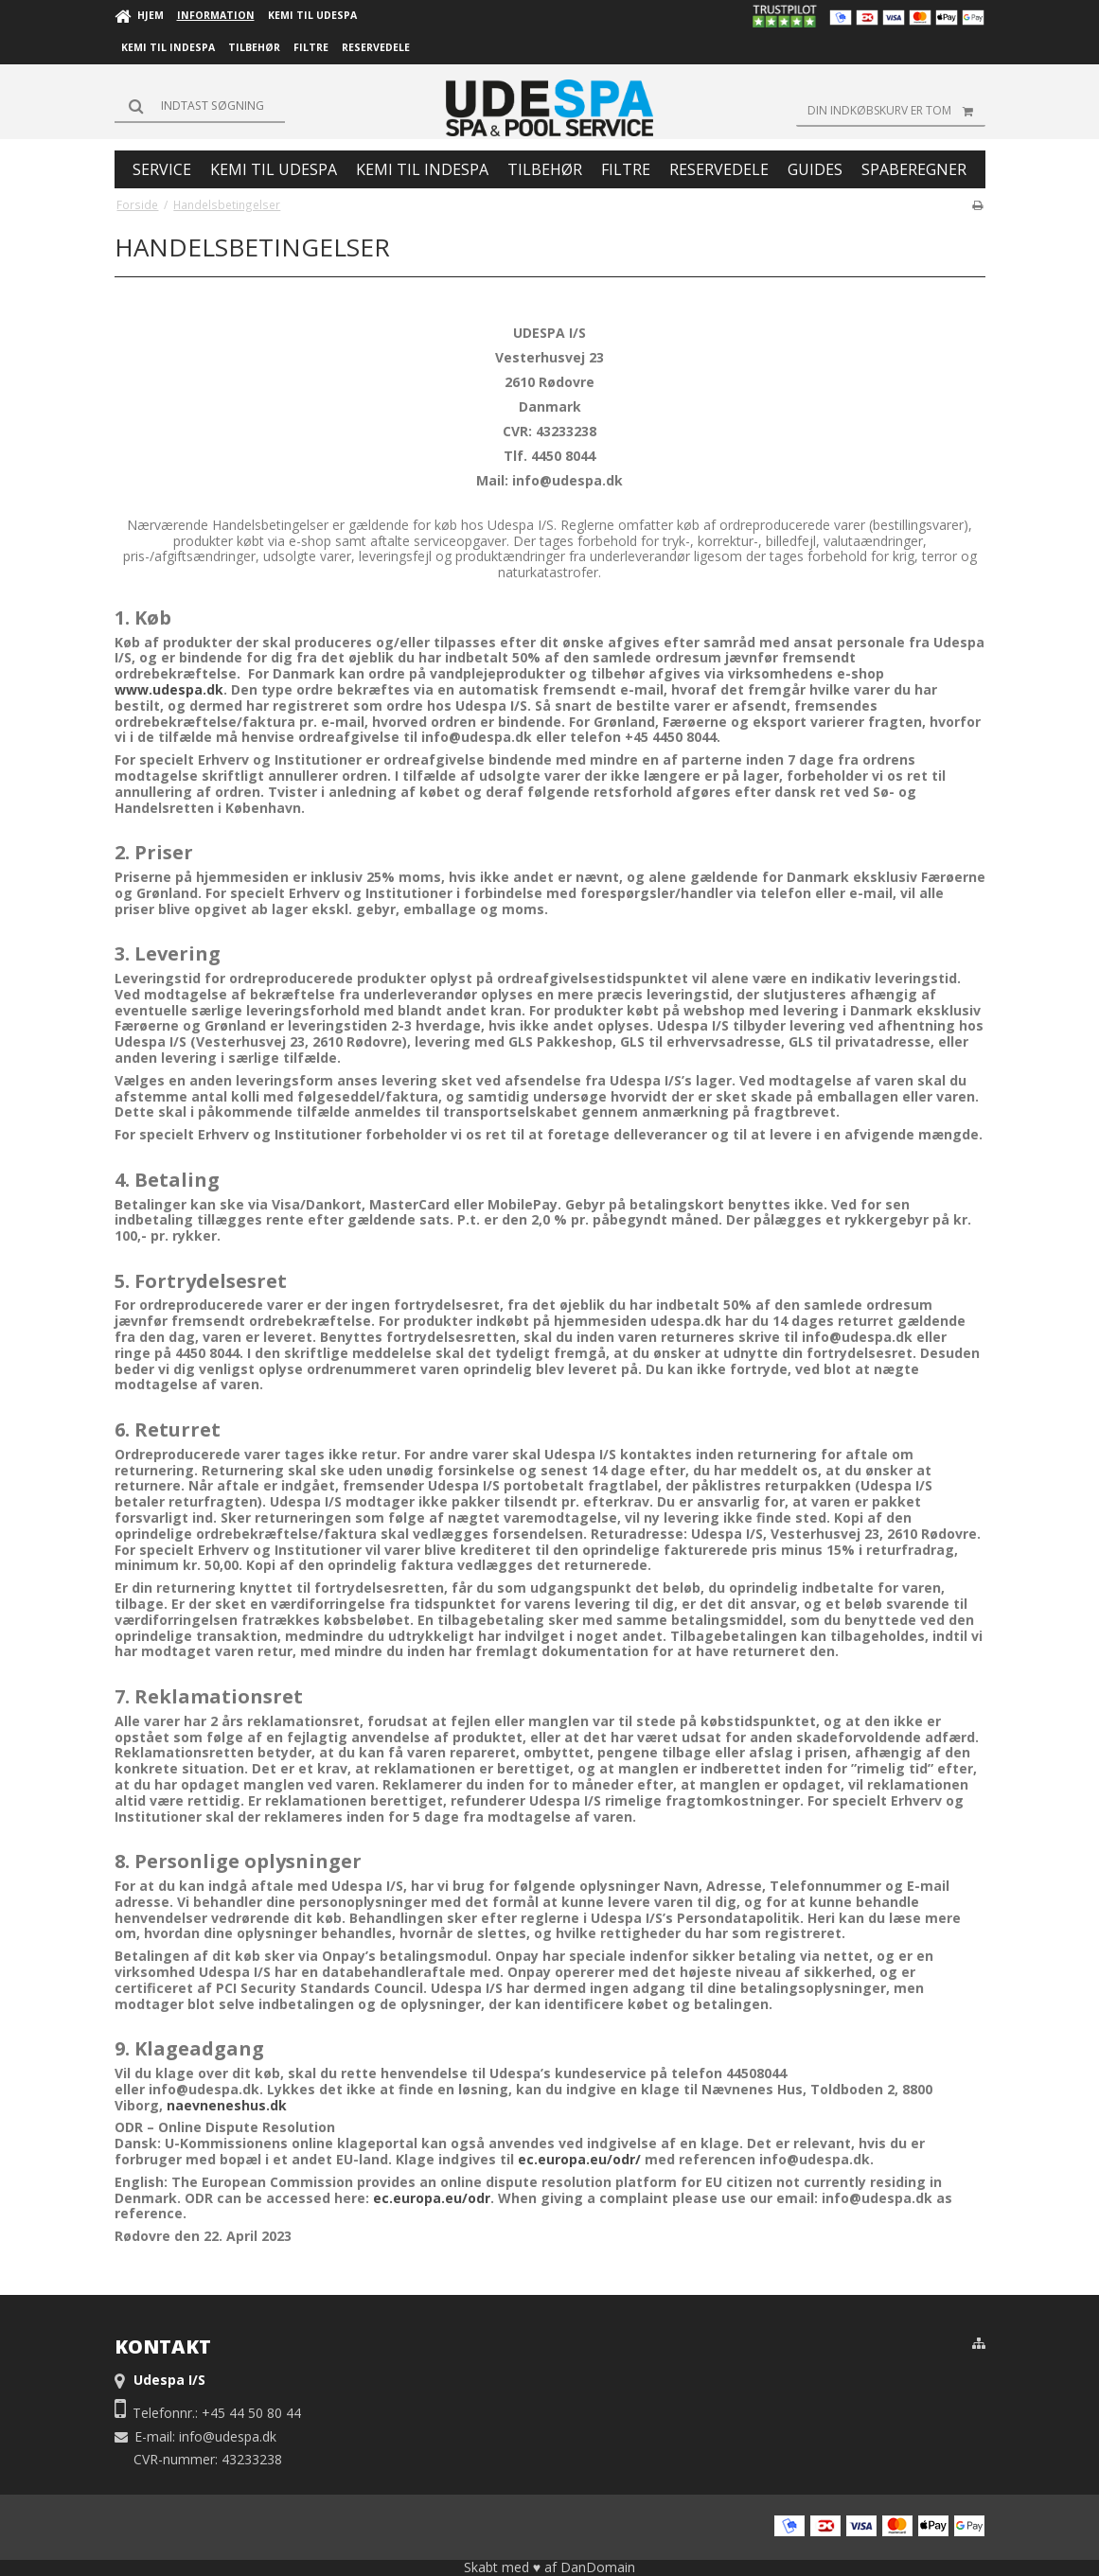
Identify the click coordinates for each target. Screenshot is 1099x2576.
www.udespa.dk (169, 689)
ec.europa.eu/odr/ (579, 2159)
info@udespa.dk (227, 2436)
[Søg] (200, 106)
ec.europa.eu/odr (431, 2198)
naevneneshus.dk (227, 2105)
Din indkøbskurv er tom (896, 111)
